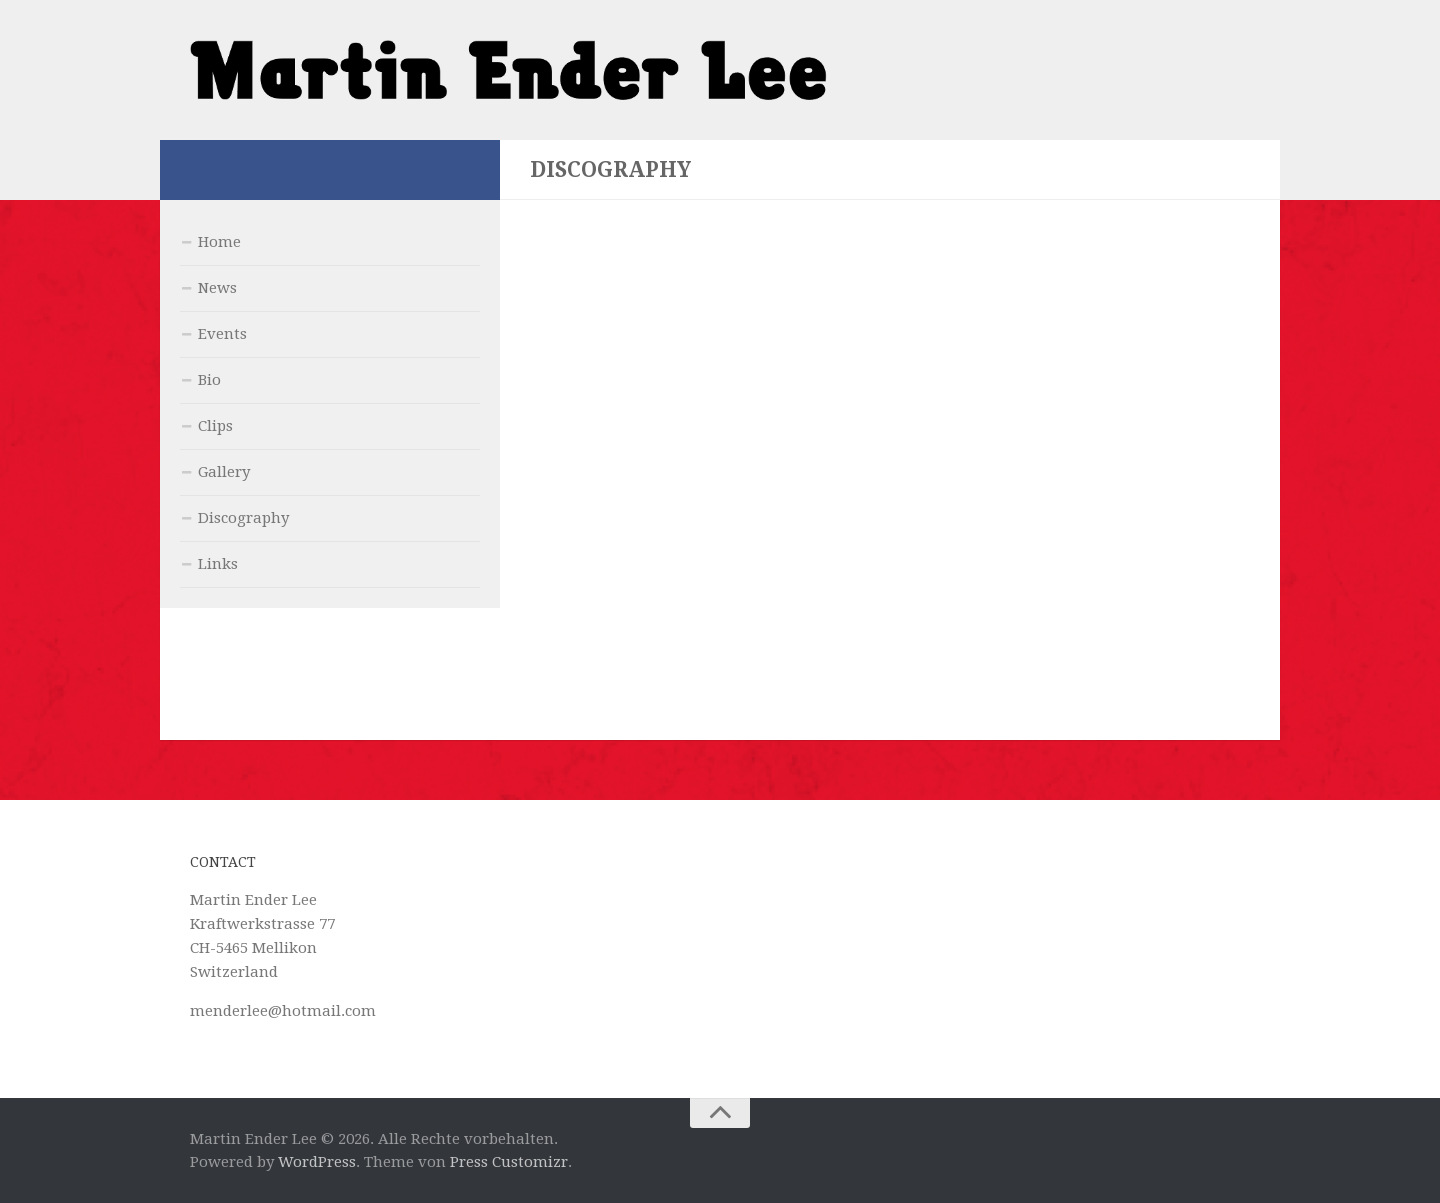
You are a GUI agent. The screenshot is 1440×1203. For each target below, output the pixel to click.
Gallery (224, 472)
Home (219, 242)
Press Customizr (509, 1162)
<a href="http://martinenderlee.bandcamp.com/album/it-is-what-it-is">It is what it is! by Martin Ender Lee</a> (890, 584)
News (217, 288)
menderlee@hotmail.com (283, 1011)
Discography (243, 518)
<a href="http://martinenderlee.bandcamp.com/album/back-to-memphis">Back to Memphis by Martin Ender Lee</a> (890, 437)
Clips (215, 426)
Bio (209, 380)
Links (218, 564)
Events (222, 334)
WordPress (317, 1162)
